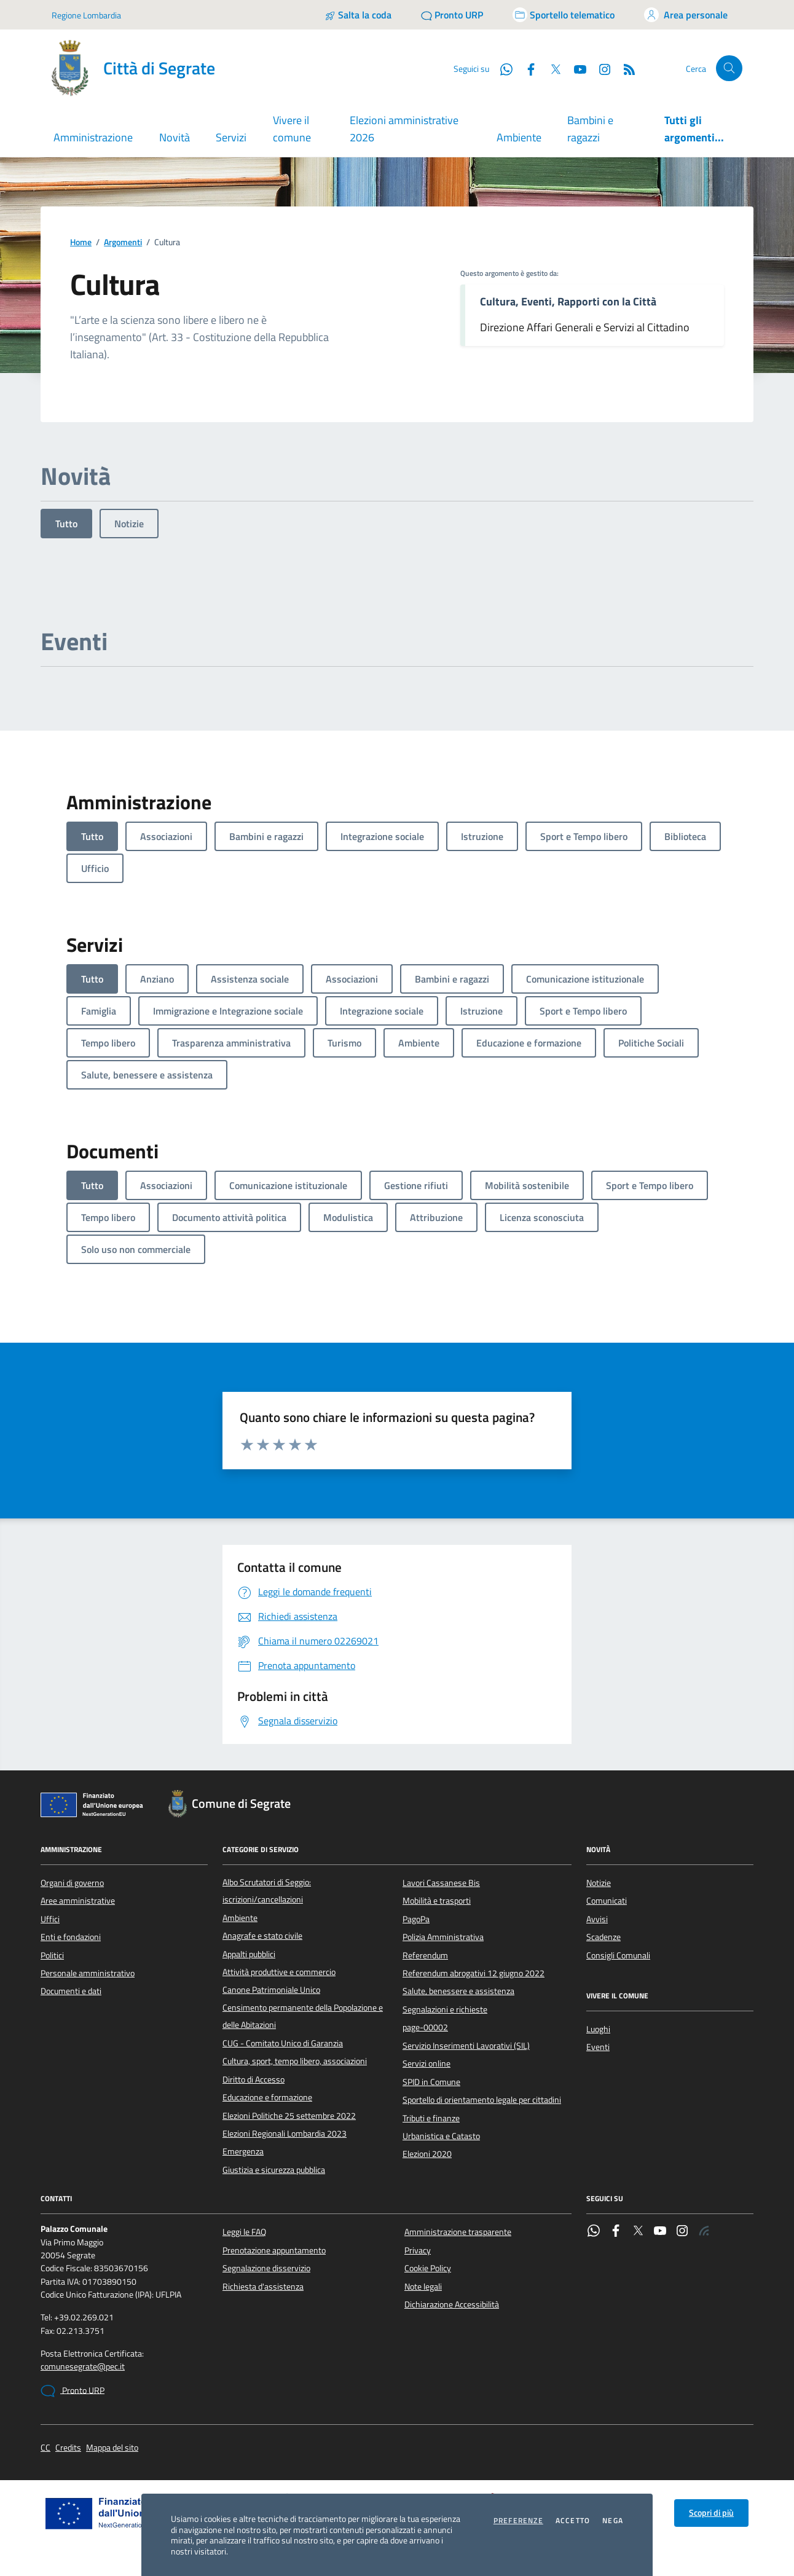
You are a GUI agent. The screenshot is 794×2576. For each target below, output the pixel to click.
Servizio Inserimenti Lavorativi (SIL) (466, 2045)
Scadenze (603, 1937)
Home (81, 242)
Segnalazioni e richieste (445, 2009)
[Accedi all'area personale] (685, 14)
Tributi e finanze (431, 2118)
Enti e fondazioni (71, 1937)
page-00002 (425, 2027)
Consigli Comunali (618, 1955)
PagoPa (416, 1919)
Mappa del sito (112, 2447)
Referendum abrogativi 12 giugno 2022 (473, 1973)
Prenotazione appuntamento (274, 2250)
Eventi (598, 2047)
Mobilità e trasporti (437, 1900)
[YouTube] (575, 68)
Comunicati (606, 1900)
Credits (68, 2447)
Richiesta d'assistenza (263, 2286)
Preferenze (518, 2520)
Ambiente (519, 137)
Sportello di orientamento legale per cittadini (482, 2100)
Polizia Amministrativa (443, 1937)
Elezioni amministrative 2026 (404, 129)
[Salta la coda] (358, 14)
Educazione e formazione (267, 2097)
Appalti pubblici (248, 1954)
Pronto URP (72, 2391)
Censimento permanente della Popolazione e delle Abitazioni (302, 2016)
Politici (52, 1955)
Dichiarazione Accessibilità (451, 2304)
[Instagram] (600, 68)
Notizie (129, 523)
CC (45, 2447)
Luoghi (598, 2029)
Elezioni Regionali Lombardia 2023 (284, 2133)
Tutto (66, 523)
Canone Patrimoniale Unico (271, 1990)
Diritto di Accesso (253, 2079)
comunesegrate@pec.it (83, 2366)
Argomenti (123, 242)
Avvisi (597, 1919)
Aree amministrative (78, 1900)
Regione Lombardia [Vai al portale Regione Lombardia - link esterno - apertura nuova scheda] (86, 15)
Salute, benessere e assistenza (458, 1991)
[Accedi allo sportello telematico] (563, 14)
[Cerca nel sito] (729, 68)
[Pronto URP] (452, 14)
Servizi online (426, 2063)
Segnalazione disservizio (266, 2268)
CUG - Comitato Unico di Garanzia (282, 2043)
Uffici (50, 1919)
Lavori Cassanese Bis (441, 1883)
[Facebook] (526, 68)
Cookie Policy (427, 2268)
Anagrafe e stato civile (262, 1935)
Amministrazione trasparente (457, 2232)
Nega (612, 2520)
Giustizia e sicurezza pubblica (273, 2170)
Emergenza (243, 2151)
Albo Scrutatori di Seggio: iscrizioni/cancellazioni (266, 1890)
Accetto (573, 2520)
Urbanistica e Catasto (441, 2136)
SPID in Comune (431, 2082)
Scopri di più (711, 2512)
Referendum (425, 1955)
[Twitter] (550, 68)
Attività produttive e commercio (279, 1972)
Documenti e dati (71, 1991)
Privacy (417, 2250)
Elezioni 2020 (427, 2154)
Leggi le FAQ (244, 2232)
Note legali (423, 2286)
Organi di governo (72, 1883)
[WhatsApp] (501, 68)
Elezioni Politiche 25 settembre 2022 (289, 2115)
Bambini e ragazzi (590, 129)
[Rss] (624, 68)
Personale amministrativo (88, 1973)
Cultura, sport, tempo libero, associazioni (294, 2061)
